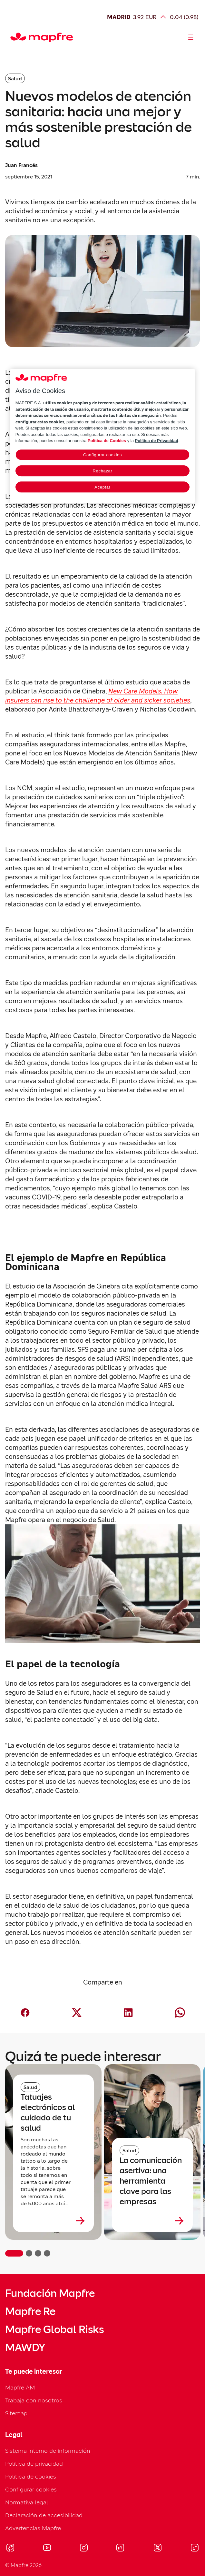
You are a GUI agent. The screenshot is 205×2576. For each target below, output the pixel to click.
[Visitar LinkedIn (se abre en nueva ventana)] (120, 2548)
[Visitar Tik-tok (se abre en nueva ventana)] (194, 2548)
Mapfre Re (30, 2311)
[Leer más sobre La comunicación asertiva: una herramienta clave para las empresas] (152, 2220)
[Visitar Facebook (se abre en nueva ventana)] (10, 2548)
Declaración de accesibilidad (44, 2515)
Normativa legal (26, 2502)
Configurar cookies (31, 2489)
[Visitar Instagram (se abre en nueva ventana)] (84, 2548)
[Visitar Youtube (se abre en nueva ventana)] (47, 2548)
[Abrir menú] (191, 37)
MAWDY (25, 2347)
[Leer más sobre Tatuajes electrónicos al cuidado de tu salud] (53, 2220)
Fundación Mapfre (50, 2293)
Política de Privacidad (156, 440)
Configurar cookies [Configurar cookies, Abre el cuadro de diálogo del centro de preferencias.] (102, 454)
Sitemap (16, 2413)
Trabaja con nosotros (33, 2400)
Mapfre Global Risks (54, 2329)
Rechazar (102, 471)
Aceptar (102, 487)
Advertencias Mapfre (33, 2528)
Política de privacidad (34, 2463)
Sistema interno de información (47, 2450)
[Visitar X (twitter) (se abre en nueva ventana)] (157, 2548)
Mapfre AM (20, 2387)
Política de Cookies (107, 440)
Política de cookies (30, 2476)
